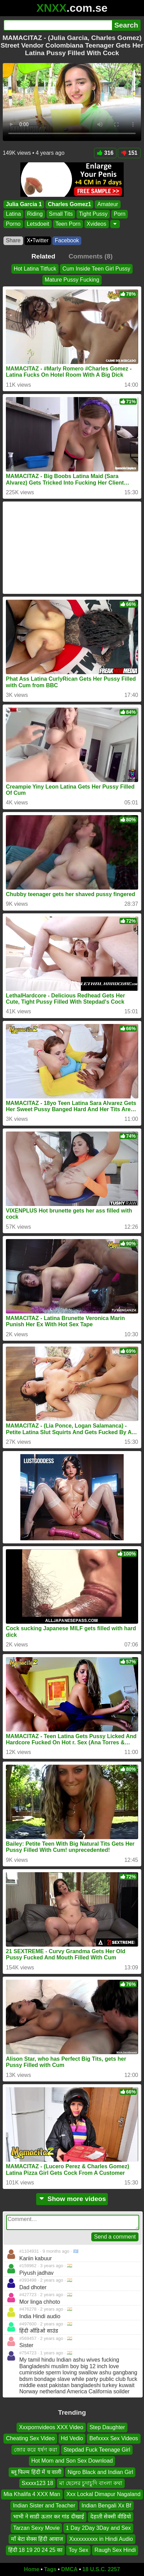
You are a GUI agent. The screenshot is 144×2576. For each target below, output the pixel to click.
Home (31, 2569)
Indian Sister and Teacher (44, 2505)
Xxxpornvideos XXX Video (51, 2427)
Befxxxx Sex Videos (113, 2438)
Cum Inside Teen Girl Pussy (96, 269)
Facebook (67, 240)
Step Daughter (107, 2427)
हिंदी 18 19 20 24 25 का (35, 2550)
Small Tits (61, 214)
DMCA (69, 2569)
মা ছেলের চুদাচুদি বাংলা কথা (90, 2483)
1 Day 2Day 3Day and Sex (98, 2528)
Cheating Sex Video (30, 2438)
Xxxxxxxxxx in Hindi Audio (101, 2539)
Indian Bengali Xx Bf (106, 2505)
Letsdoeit (38, 224)
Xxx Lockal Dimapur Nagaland (103, 2494)
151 (129, 153)
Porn (119, 214)
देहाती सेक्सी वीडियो (110, 2516)
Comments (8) (91, 256)
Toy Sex (78, 2550)
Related (43, 256)
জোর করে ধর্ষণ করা (35, 2449)
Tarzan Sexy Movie (36, 2528)
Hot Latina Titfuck (35, 269)
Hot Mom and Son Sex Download (72, 2461)
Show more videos (72, 2198)
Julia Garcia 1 (24, 204)
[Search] (57, 25)
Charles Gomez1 (69, 204)
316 (105, 153)
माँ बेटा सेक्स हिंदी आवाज (37, 2539)
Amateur (107, 204)
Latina (13, 214)
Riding (35, 214)
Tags (50, 2569)
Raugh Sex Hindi (115, 2550)
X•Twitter (38, 240)
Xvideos (96, 224)
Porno (13, 224)
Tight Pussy (93, 214)
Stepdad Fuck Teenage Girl (96, 2449)
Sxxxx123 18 (37, 2483)
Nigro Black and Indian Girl (100, 2472)
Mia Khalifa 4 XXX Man (31, 2494)
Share (13, 240)
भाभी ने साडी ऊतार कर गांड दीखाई (48, 2516)
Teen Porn (68, 224)
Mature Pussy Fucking (72, 280)
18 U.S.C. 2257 (101, 2569)
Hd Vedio (72, 2438)
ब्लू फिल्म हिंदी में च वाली (36, 2472)
